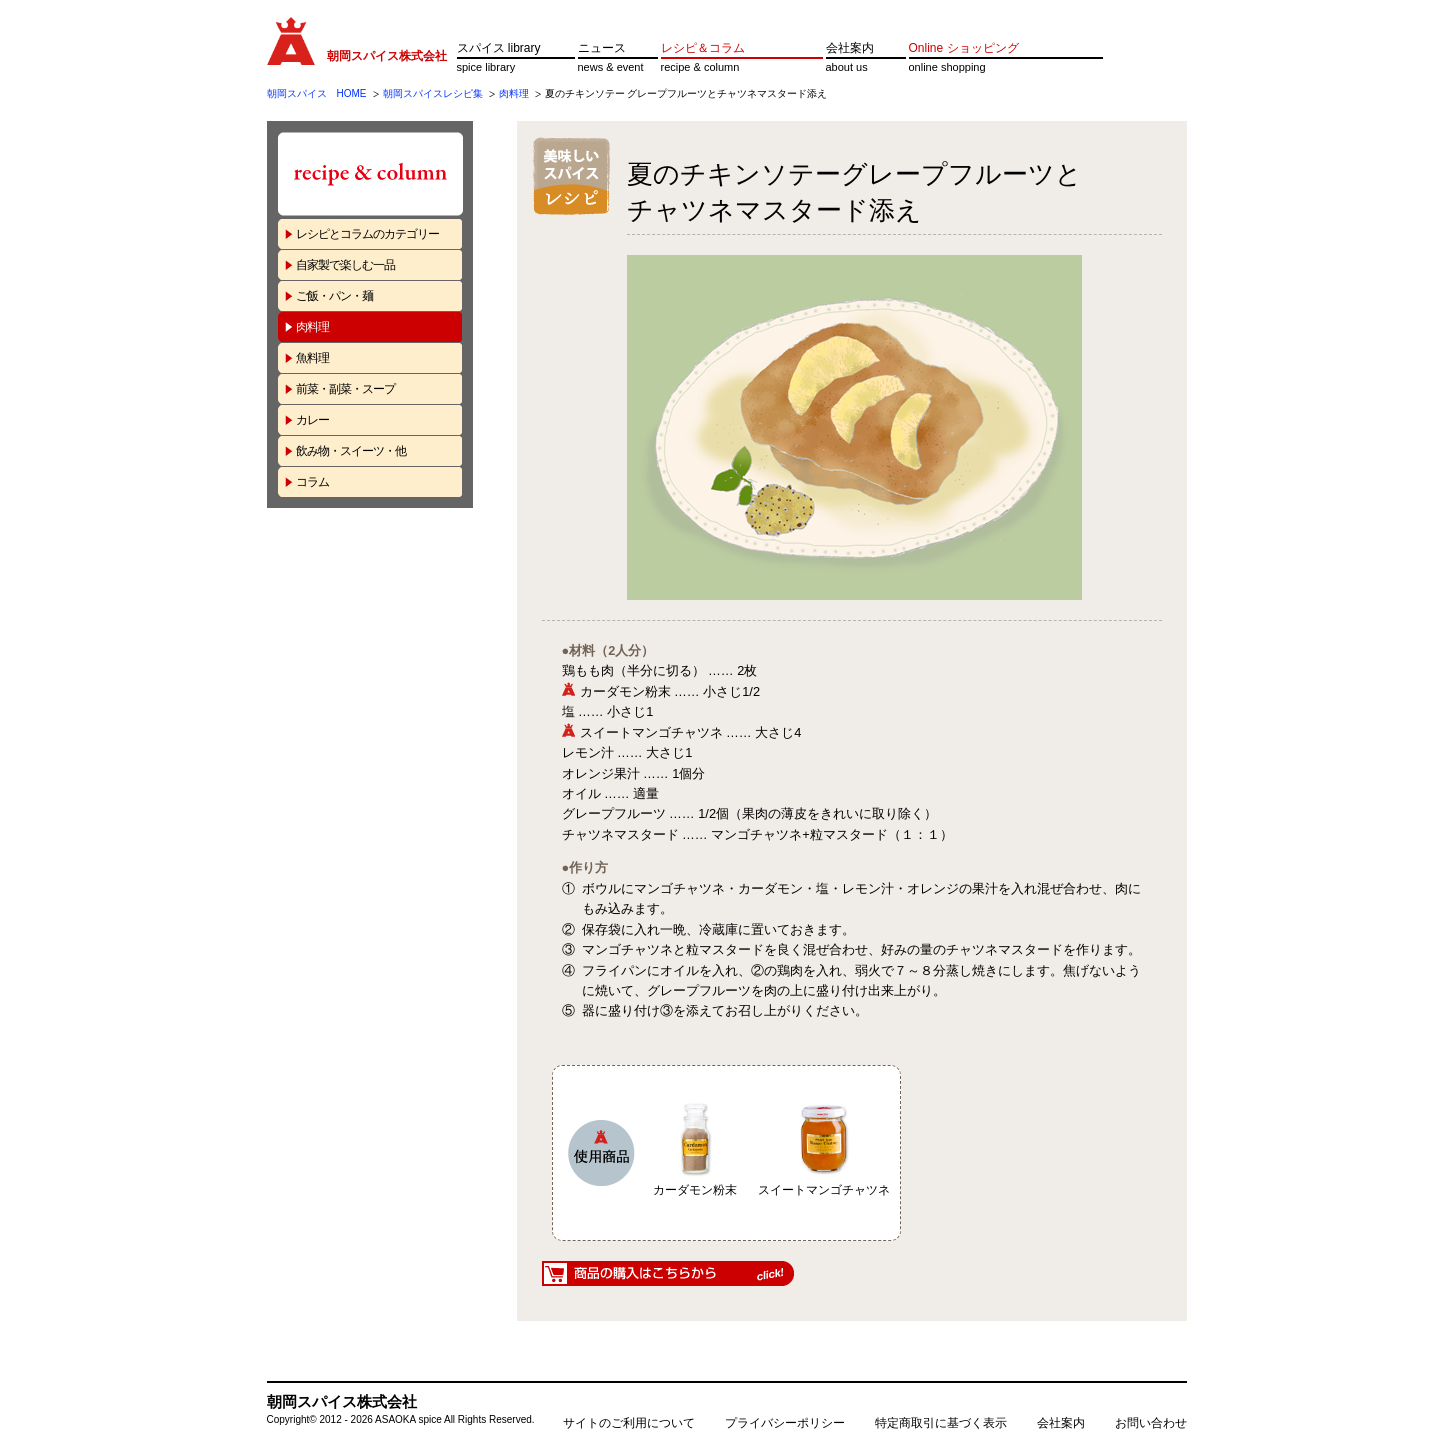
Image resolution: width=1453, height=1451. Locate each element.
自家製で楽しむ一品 (345, 265)
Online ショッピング (964, 48)
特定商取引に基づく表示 (941, 1423)
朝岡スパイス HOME (317, 93)
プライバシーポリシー (785, 1423)
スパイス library (499, 48)
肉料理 (514, 93)
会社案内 (850, 48)
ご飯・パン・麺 (334, 296)
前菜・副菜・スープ (345, 389)
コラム (312, 482)
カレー (312, 420)
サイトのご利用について (629, 1423)
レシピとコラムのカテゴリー (367, 234)
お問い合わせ (1151, 1423)
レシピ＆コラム (703, 48)
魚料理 (312, 358)
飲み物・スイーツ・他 (351, 451)
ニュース (602, 48)
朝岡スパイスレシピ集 (433, 93)
